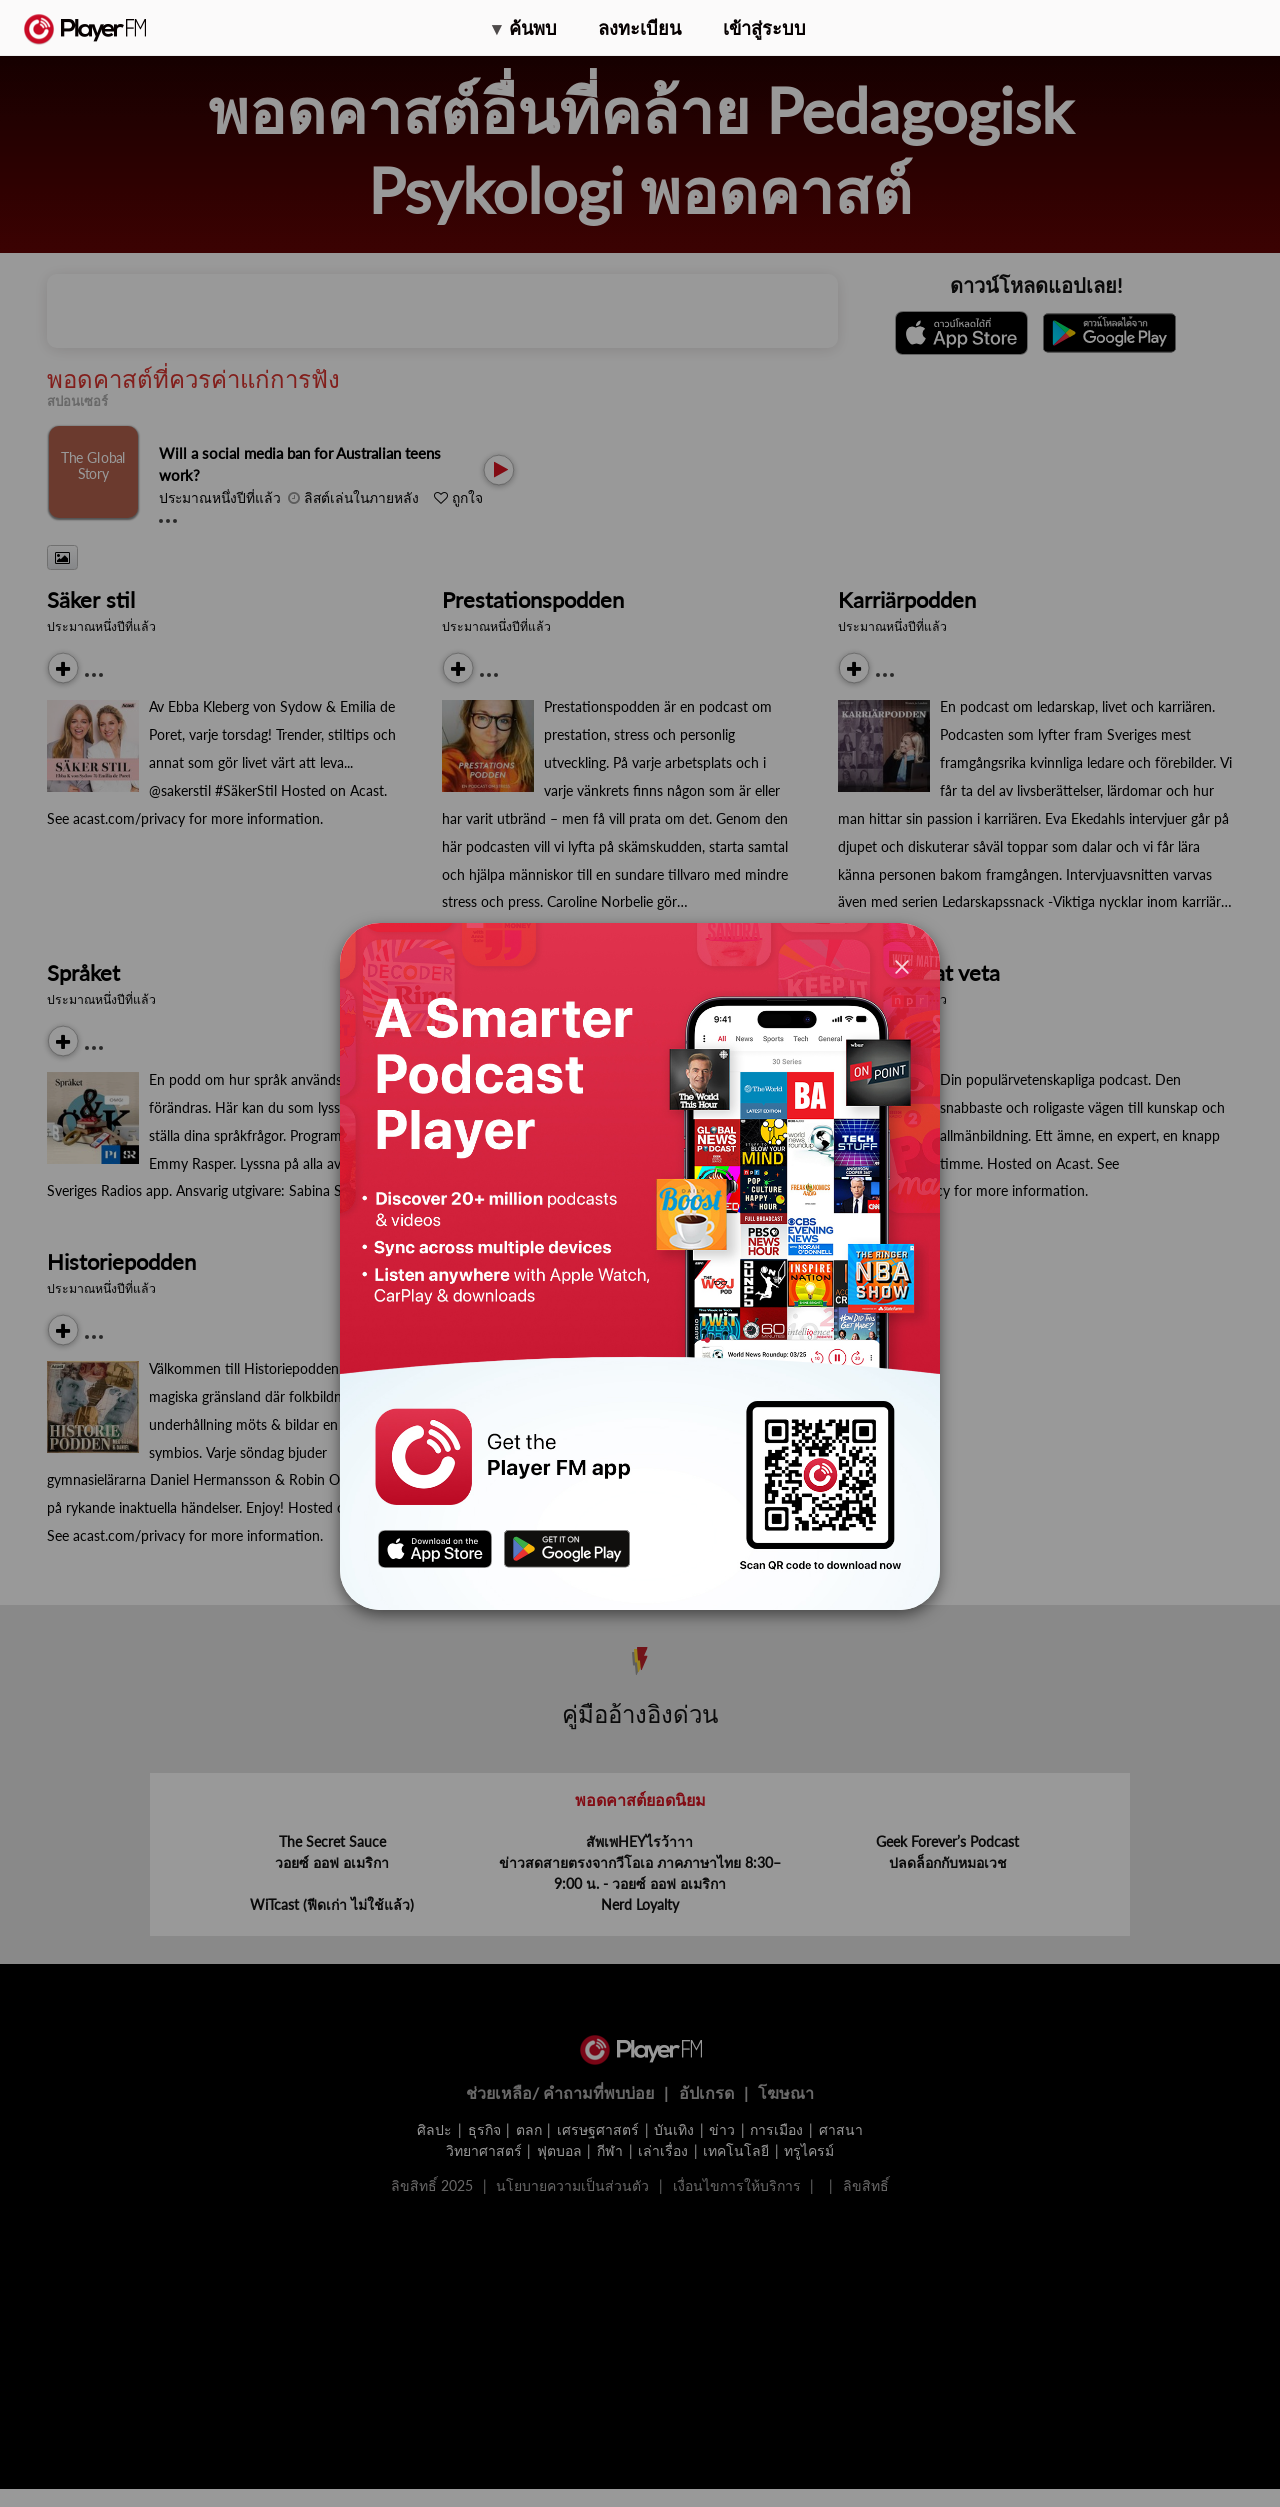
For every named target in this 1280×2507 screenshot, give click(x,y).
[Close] (902, 965)
